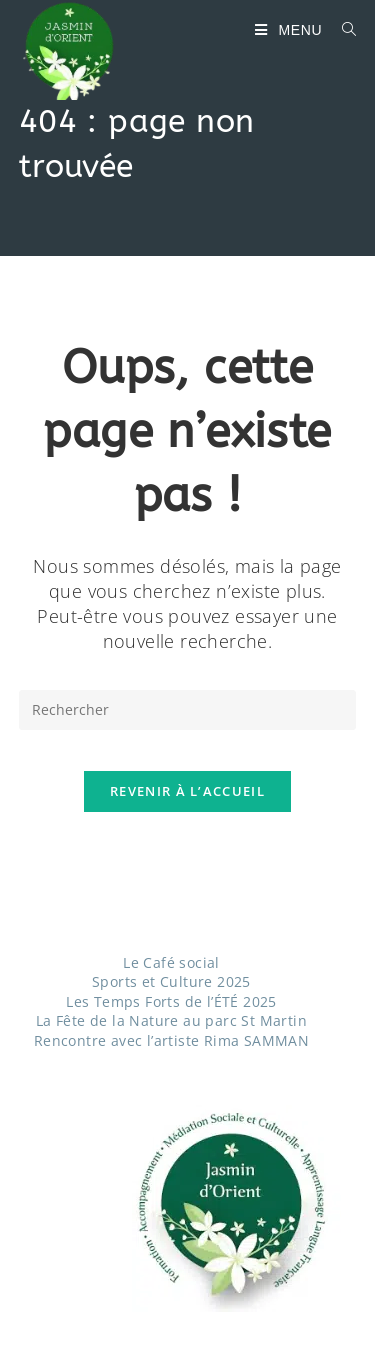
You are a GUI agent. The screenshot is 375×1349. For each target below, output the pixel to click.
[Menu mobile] (290, 30)
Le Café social (171, 962)
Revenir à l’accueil (187, 791)
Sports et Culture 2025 (171, 981)
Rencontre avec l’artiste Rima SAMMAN (171, 1040)
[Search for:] (342, 30)
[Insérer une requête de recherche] (188, 710)
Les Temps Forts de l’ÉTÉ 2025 (171, 1001)
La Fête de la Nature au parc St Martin (171, 1020)
